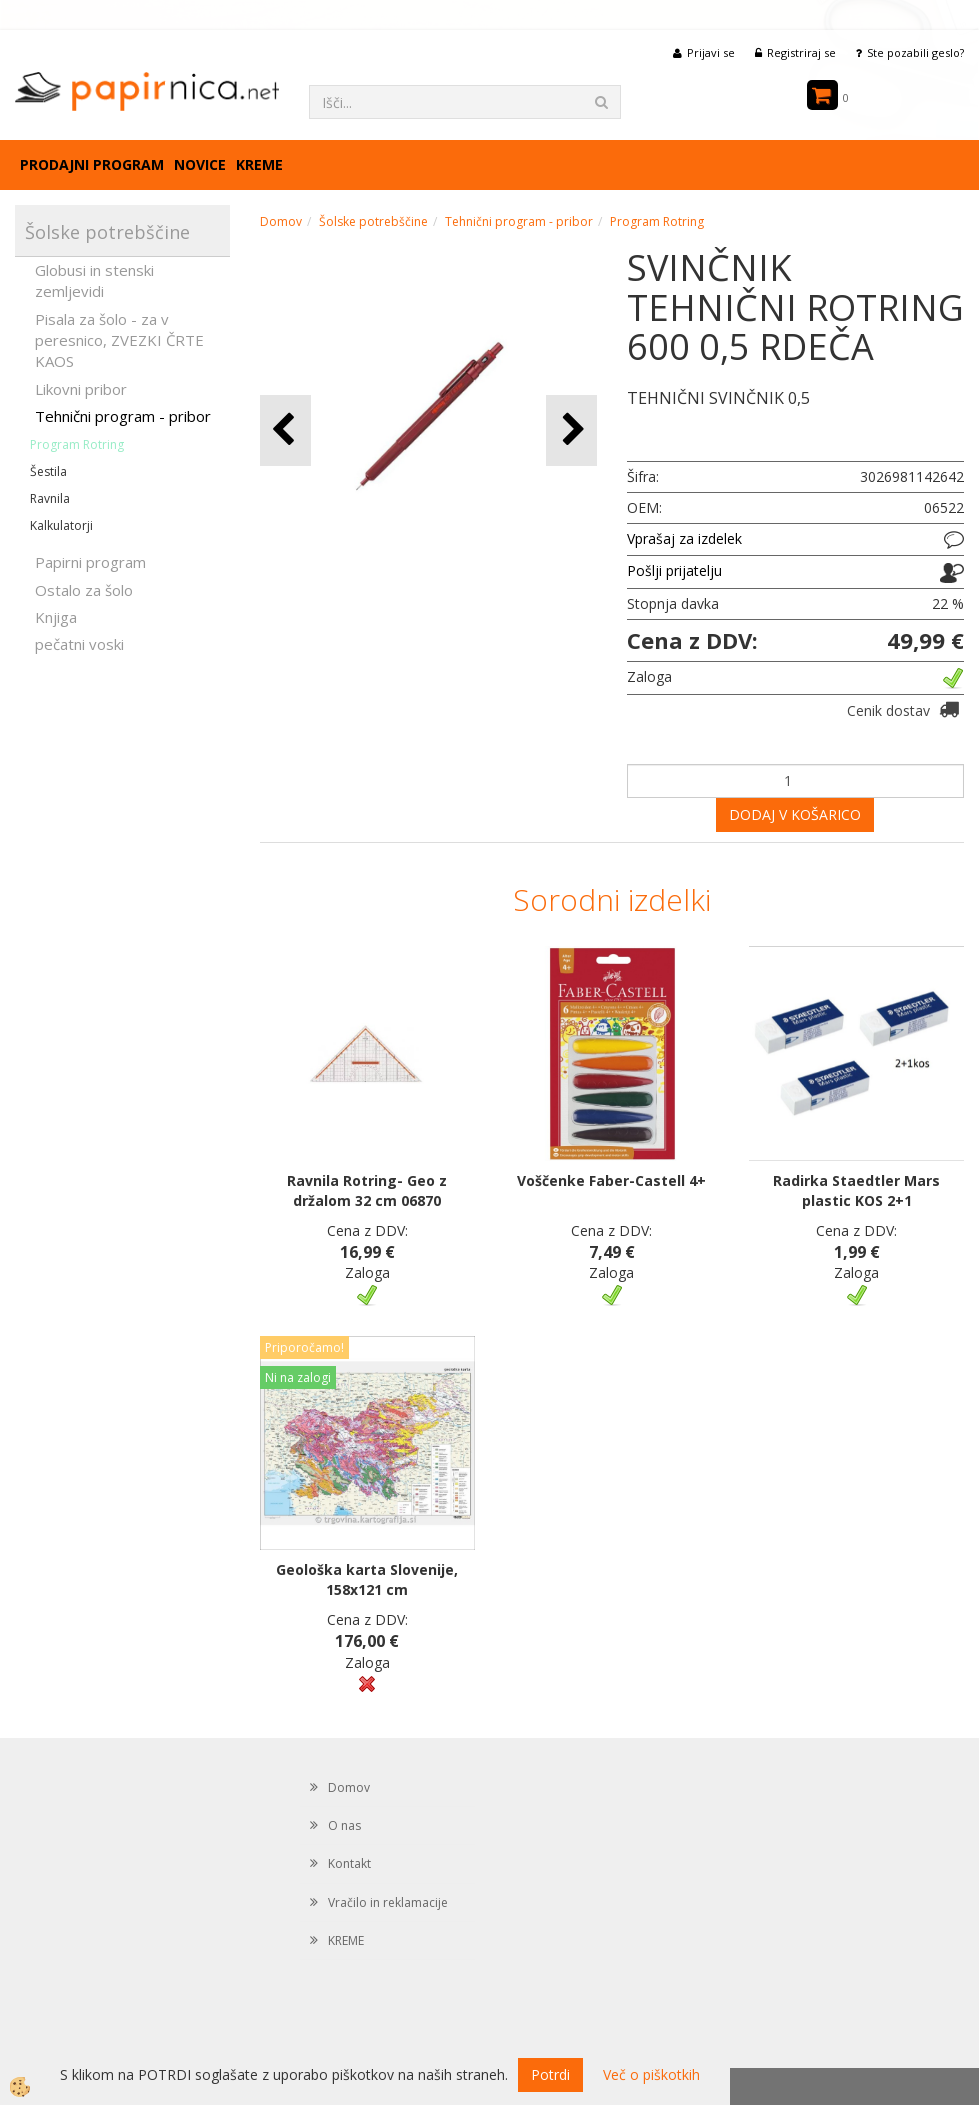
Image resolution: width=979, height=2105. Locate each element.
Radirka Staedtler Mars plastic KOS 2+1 (856, 1190)
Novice (200, 164)
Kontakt (349, 1863)
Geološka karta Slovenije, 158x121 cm (367, 1579)
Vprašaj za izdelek (684, 538)
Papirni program (90, 562)
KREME (259, 164)
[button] (571, 430)
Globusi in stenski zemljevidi (94, 280)
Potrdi (550, 2074)
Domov (281, 221)
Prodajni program (92, 164)
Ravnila (50, 498)
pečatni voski (79, 644)
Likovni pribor (81, 389)
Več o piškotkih (651, 2074)
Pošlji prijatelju (674, 570)
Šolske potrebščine (373, 221)
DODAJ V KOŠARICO (795, 814)
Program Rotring (77, 444)
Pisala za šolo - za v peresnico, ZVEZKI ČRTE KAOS (119, 340)
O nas (344, 1825)
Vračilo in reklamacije (388, 1902)
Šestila (48, 471)
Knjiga (56, 617)
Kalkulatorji (61, 525)
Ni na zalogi (298, 1377)
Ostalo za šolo (84, 590)
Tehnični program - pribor (123, 416)
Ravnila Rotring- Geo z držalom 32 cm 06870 (367, 1190)
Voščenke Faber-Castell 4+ (611, 1180)
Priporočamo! (304, 1347)
